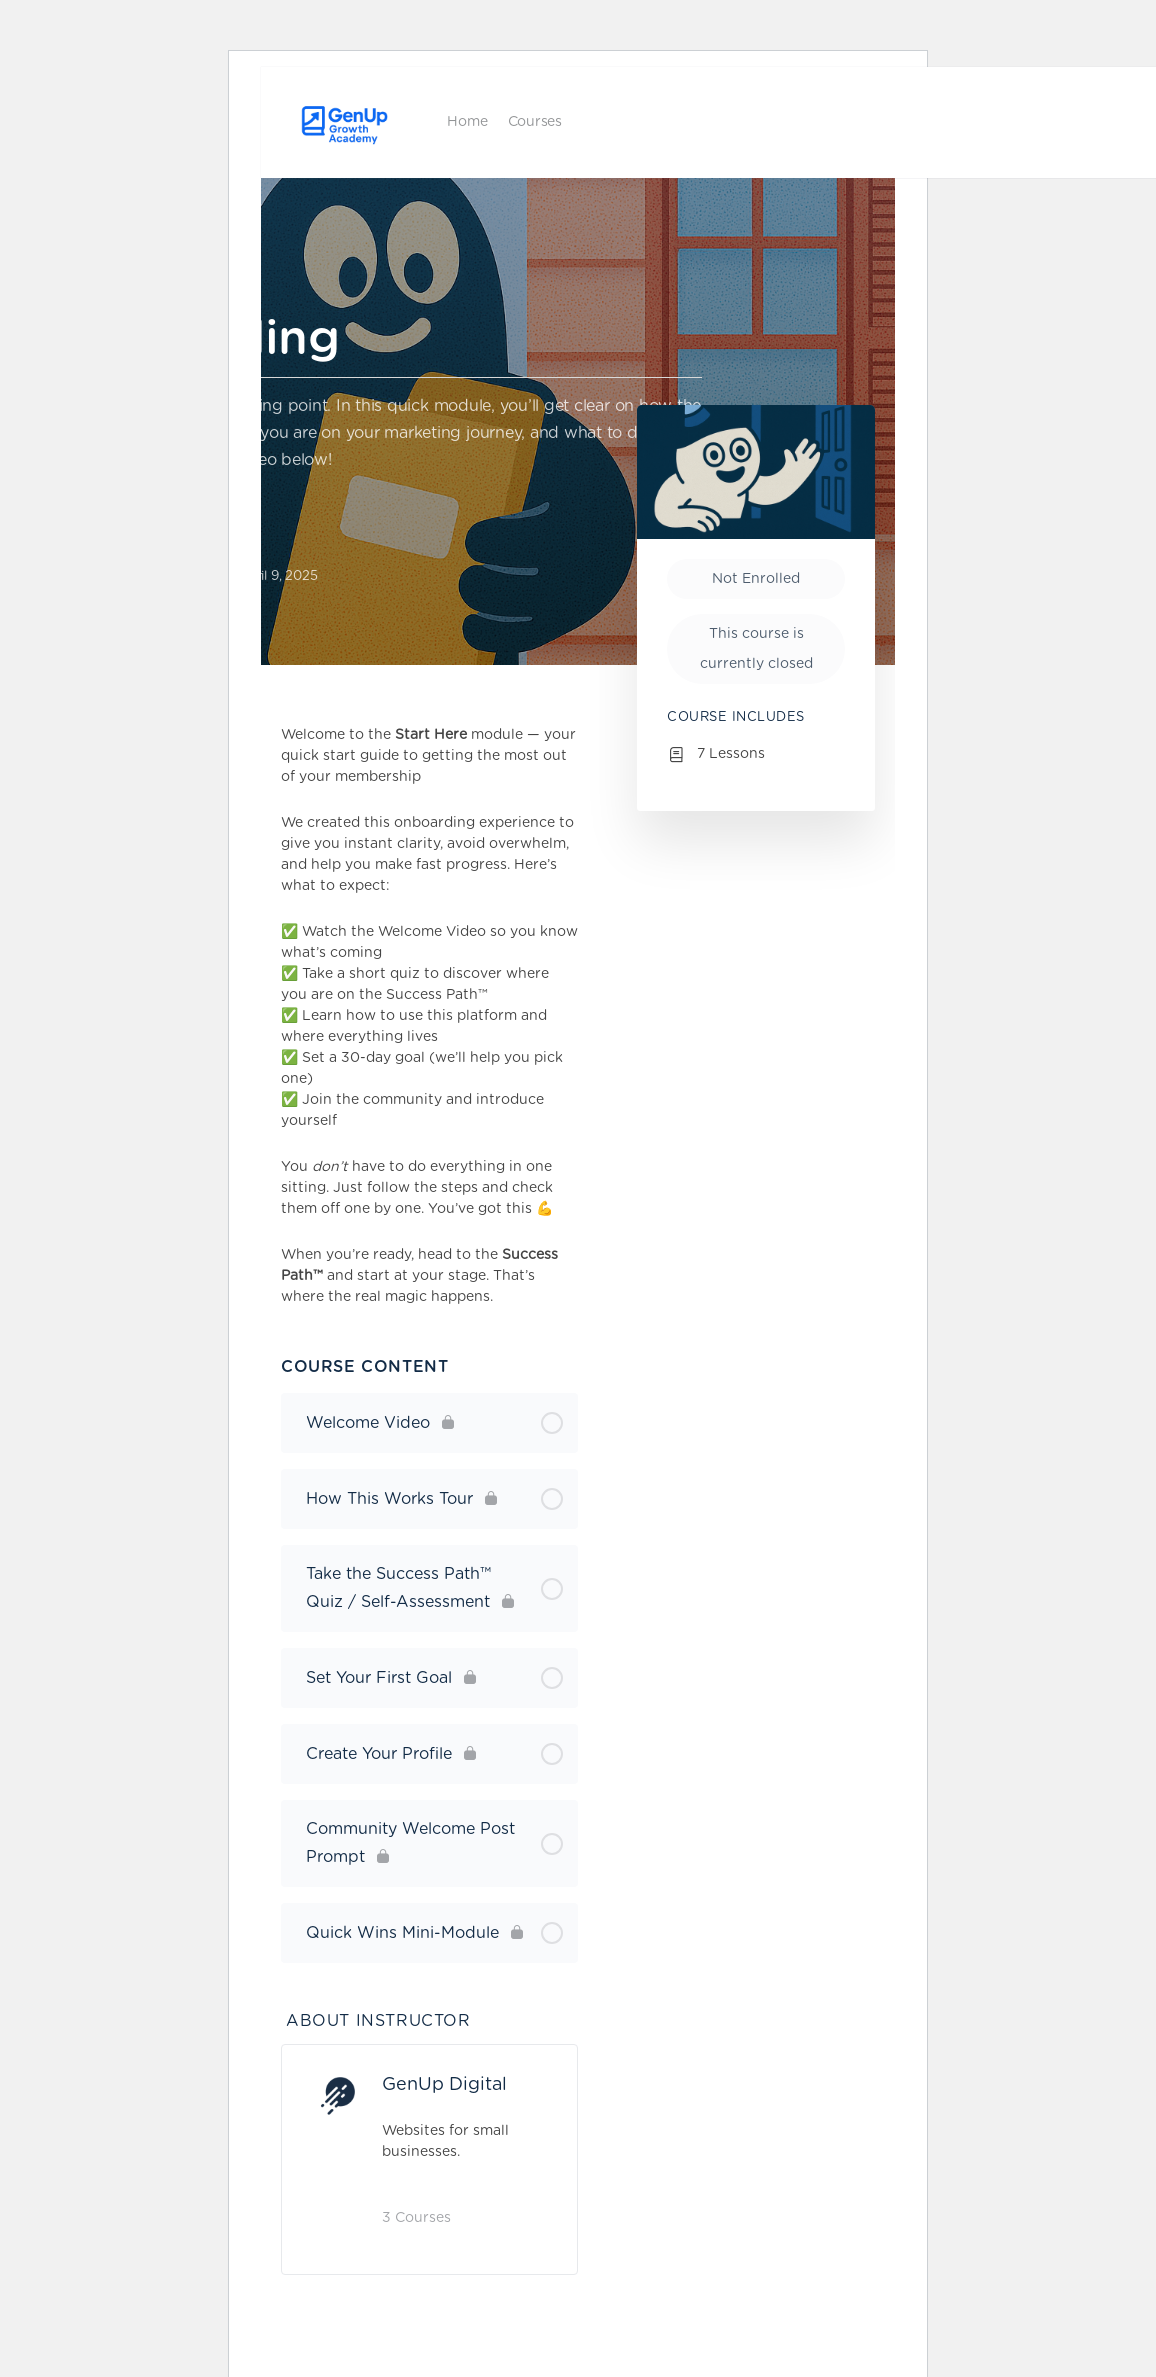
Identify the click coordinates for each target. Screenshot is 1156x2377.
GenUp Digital (444, 2085)
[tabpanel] (429, 1016)
